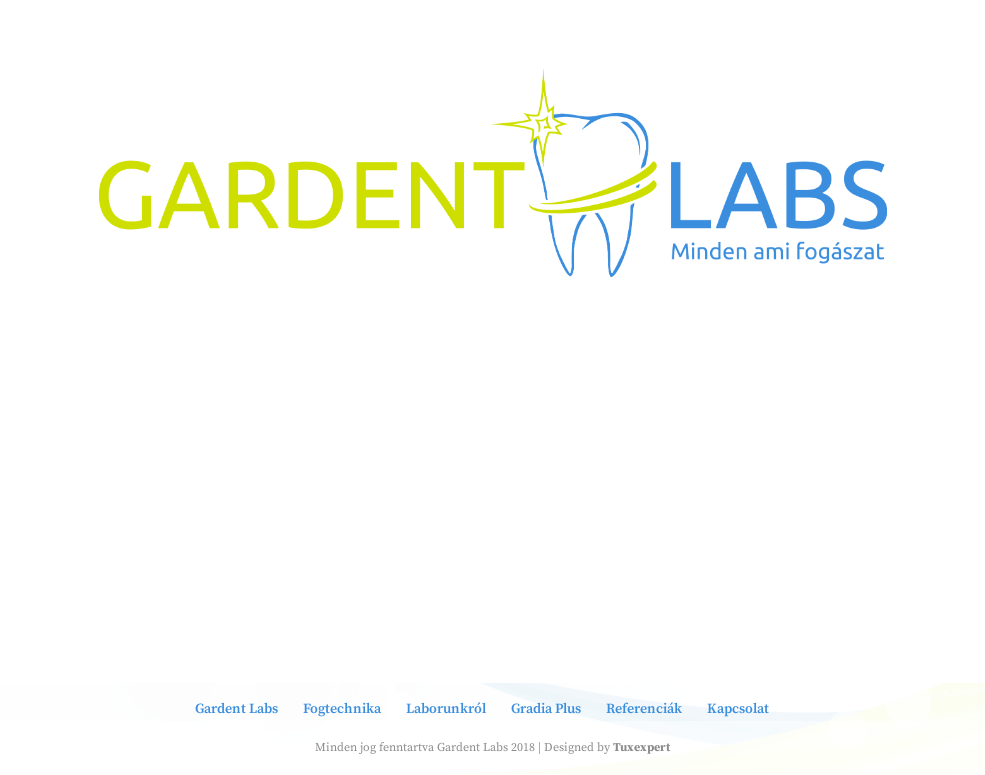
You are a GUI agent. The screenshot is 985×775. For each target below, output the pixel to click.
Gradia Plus (546, 709)
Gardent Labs (236, 709)
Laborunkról (446, 709)
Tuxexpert (641, 747)
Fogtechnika (342, 709)
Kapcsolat (738, 709)
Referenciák (644, 709)
